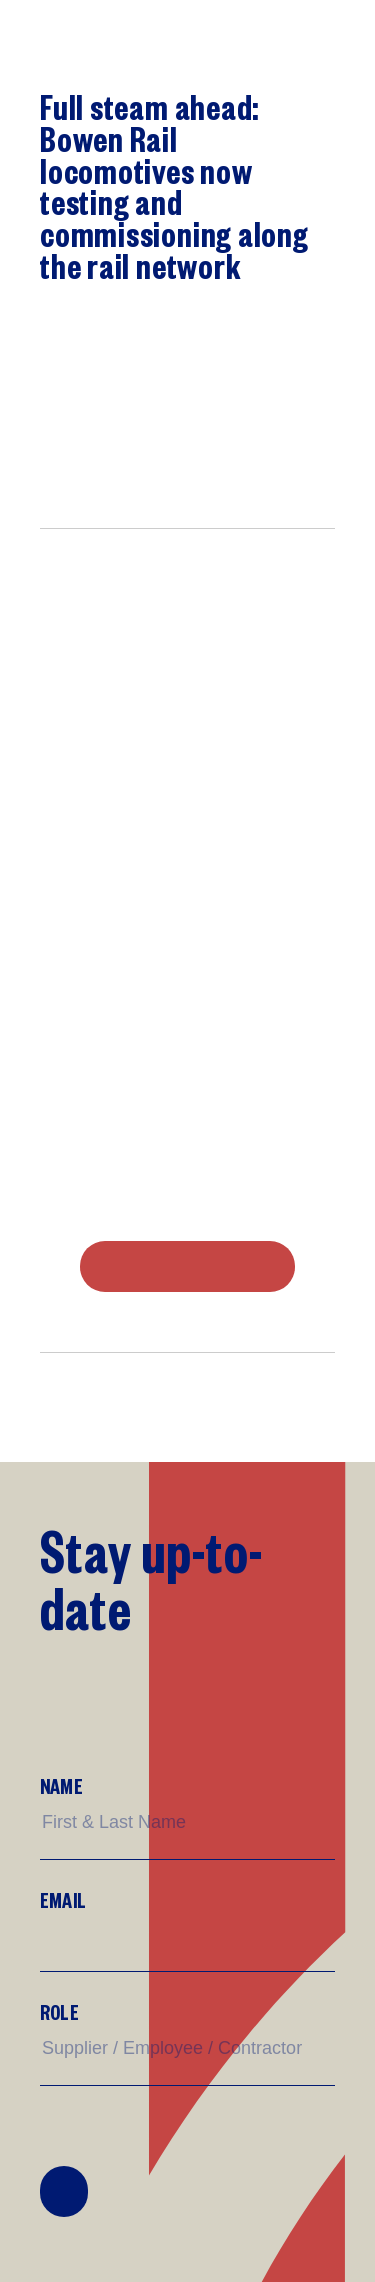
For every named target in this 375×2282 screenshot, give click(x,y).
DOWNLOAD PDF (187, 1267)
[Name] (187, 1822)
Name (61, 1785)
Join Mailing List (64, 2192)
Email (63, 1899)
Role (59, 2011)
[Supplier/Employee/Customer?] (187, 2048)
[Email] (187, 1935)
